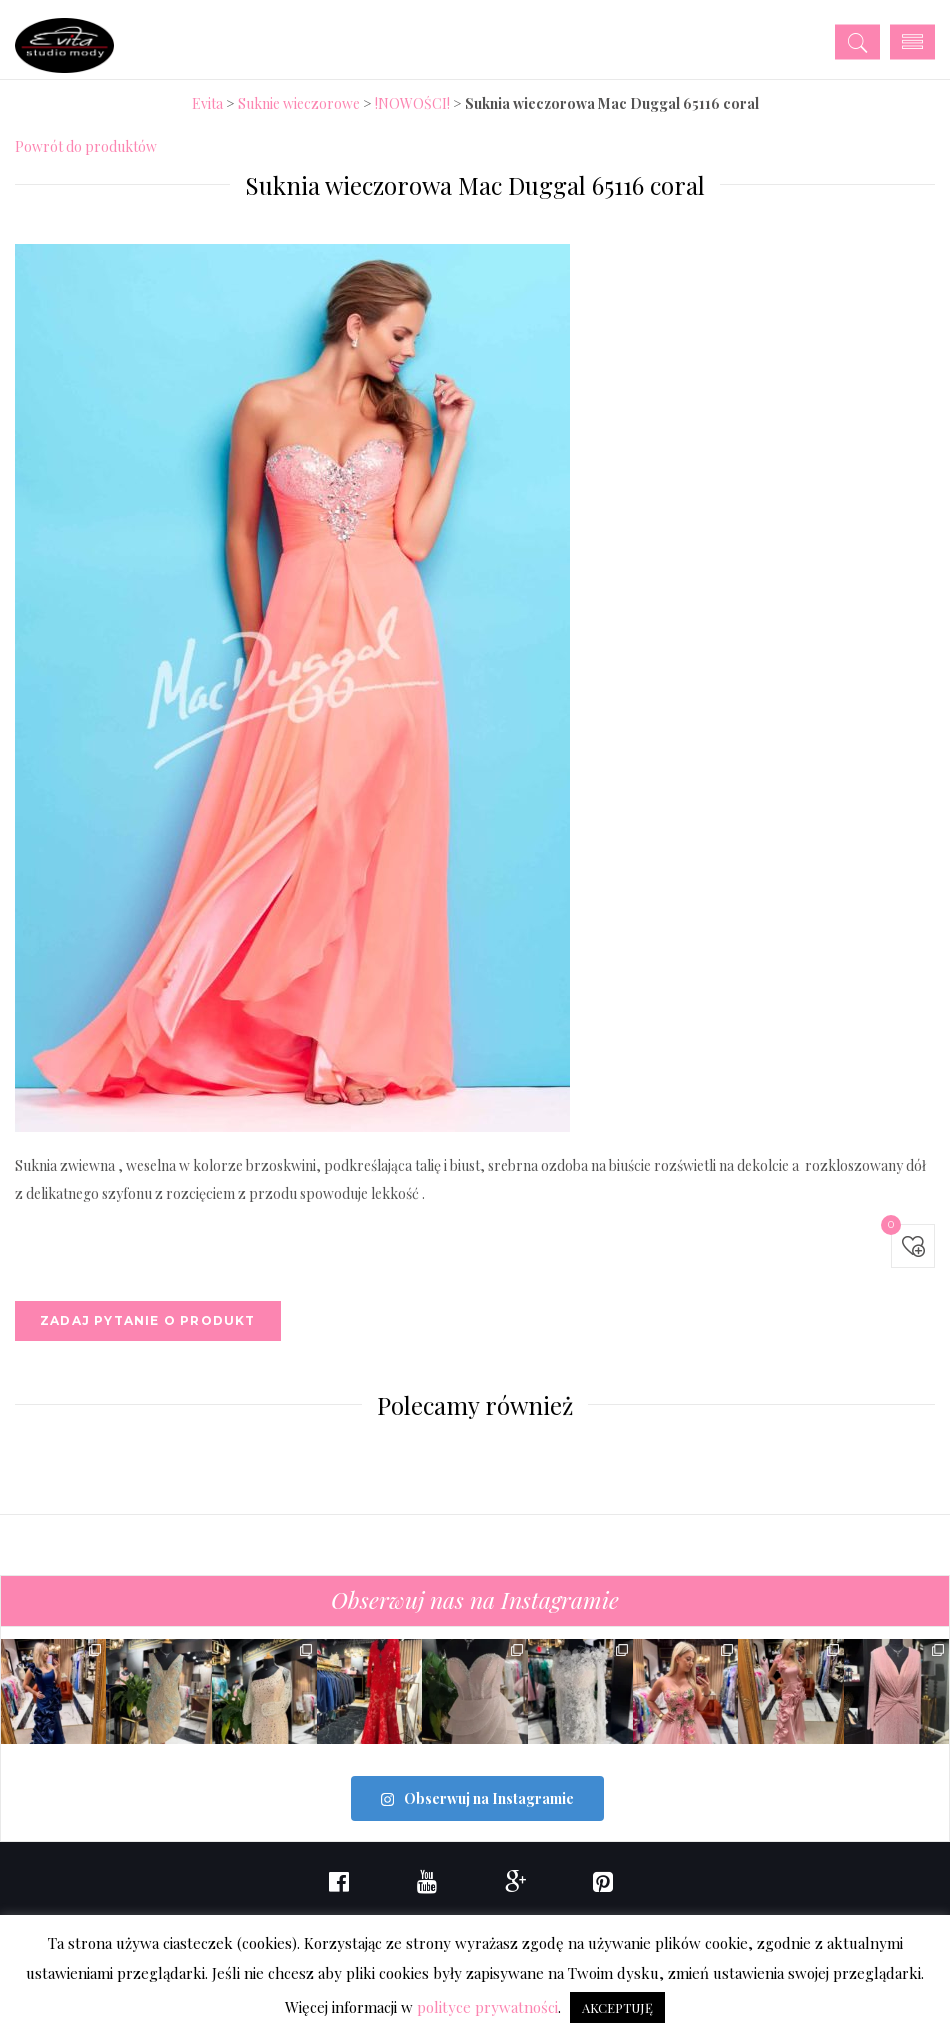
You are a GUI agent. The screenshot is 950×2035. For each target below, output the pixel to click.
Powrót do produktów (86, 146)
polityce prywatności (487, 2007)
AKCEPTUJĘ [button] (617, 2007)
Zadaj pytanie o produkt (148, 1320)
